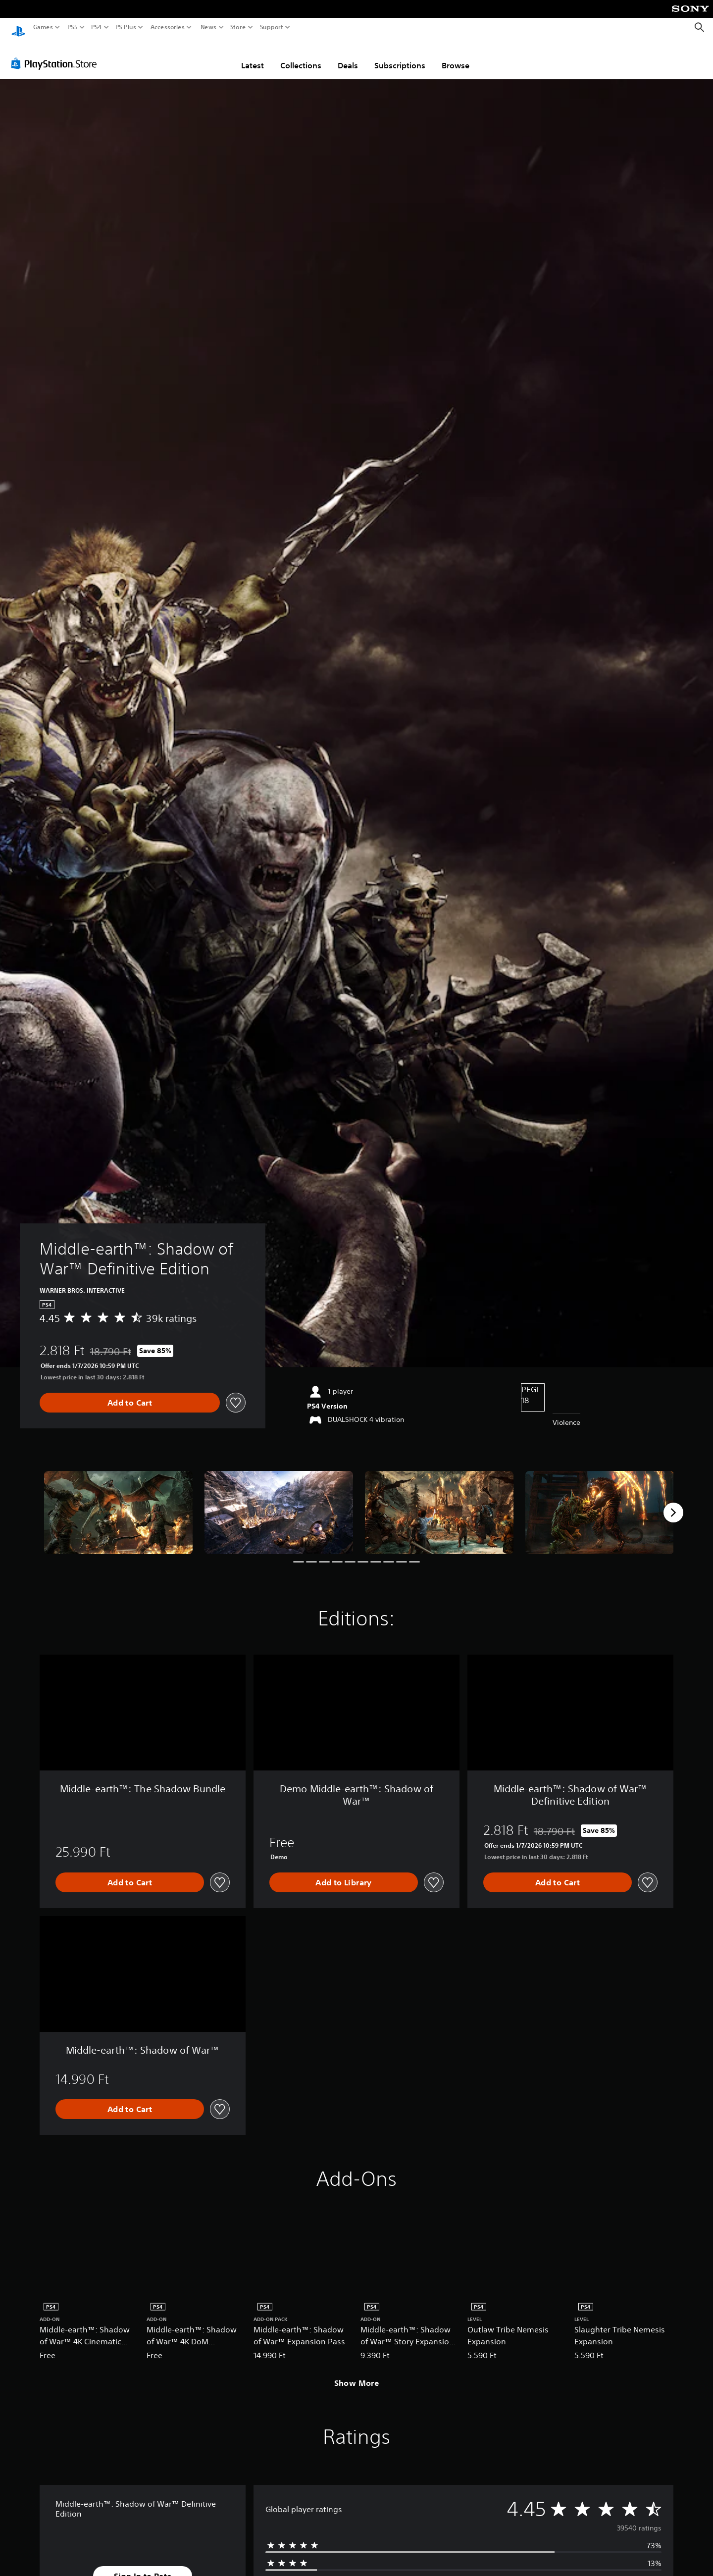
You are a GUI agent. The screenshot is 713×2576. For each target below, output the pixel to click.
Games (43, 27)
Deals (348, 56)
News (208, 27)
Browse (455, 56)
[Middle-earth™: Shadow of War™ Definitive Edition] (118, 1503)
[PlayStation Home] (18, 27)
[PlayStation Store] (56, 54)
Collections (300, 56)
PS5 (72, 27)
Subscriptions (399, 56)
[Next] (673, 1503)
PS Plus (125, 27)
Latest (252, 56)
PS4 (96, 27)
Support (272, 27)
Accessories (168, 27)
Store (238, 27)
